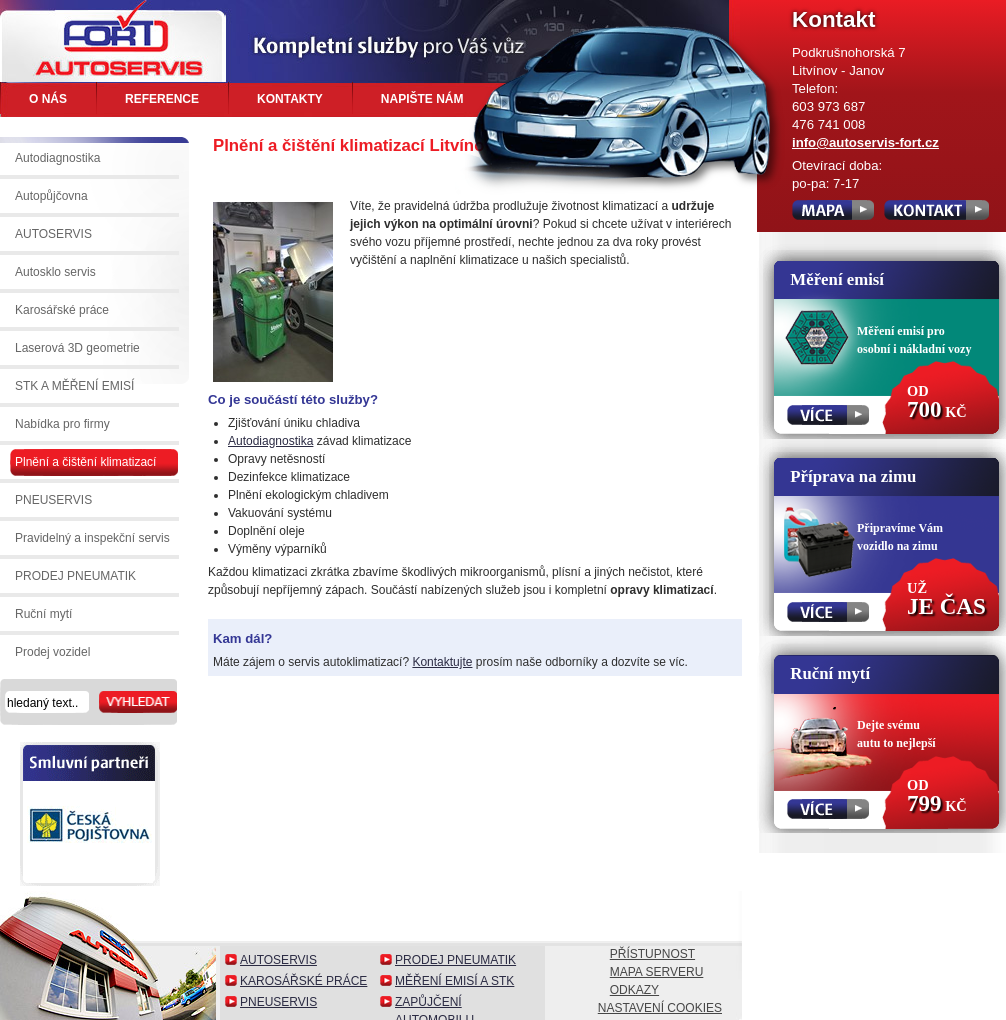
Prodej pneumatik (455, 960)
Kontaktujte (442, 662)
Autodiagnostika (270, 441)
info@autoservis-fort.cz (865, 142)
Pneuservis (278, 1002)
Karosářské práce (303, 981)
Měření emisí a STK (454, 981)
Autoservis (278, 960)
